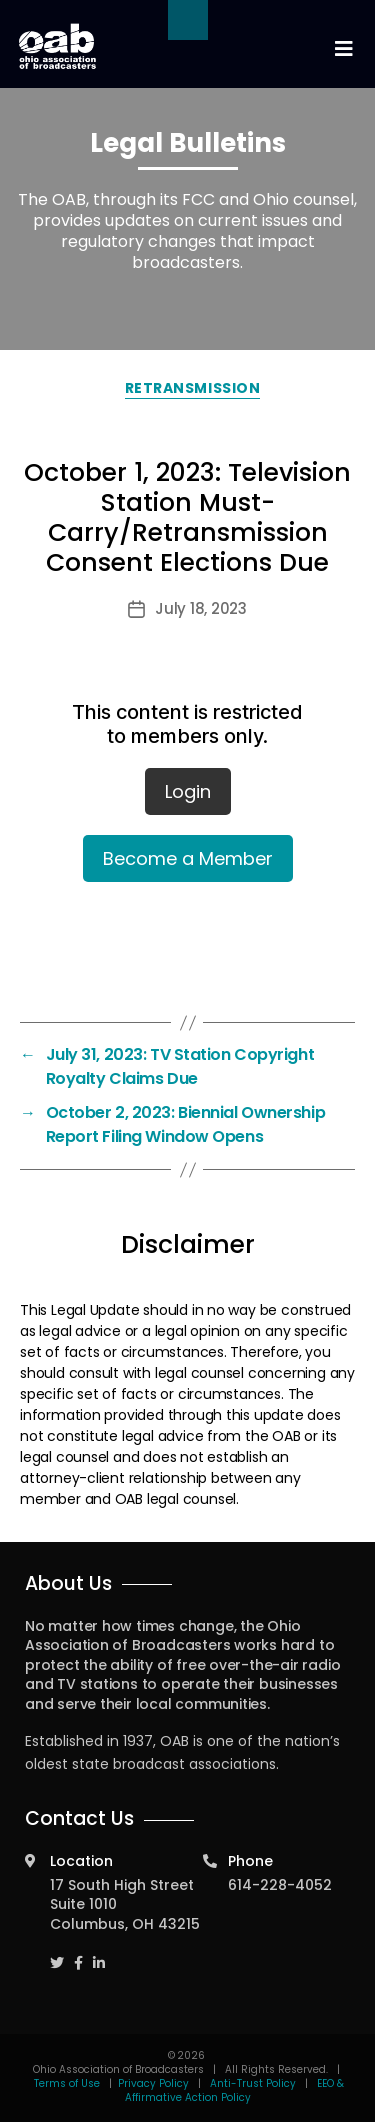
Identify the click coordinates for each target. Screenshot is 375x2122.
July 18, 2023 (201, 608)
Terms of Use (68, 2083)
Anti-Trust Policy (253, 2083)
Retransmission (192, 388)
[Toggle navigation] (343, 49)
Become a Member (188, 858)
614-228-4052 (280, 1885)
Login (188, 791)
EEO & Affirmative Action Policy (235, 2090)
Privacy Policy (153, 2083)
